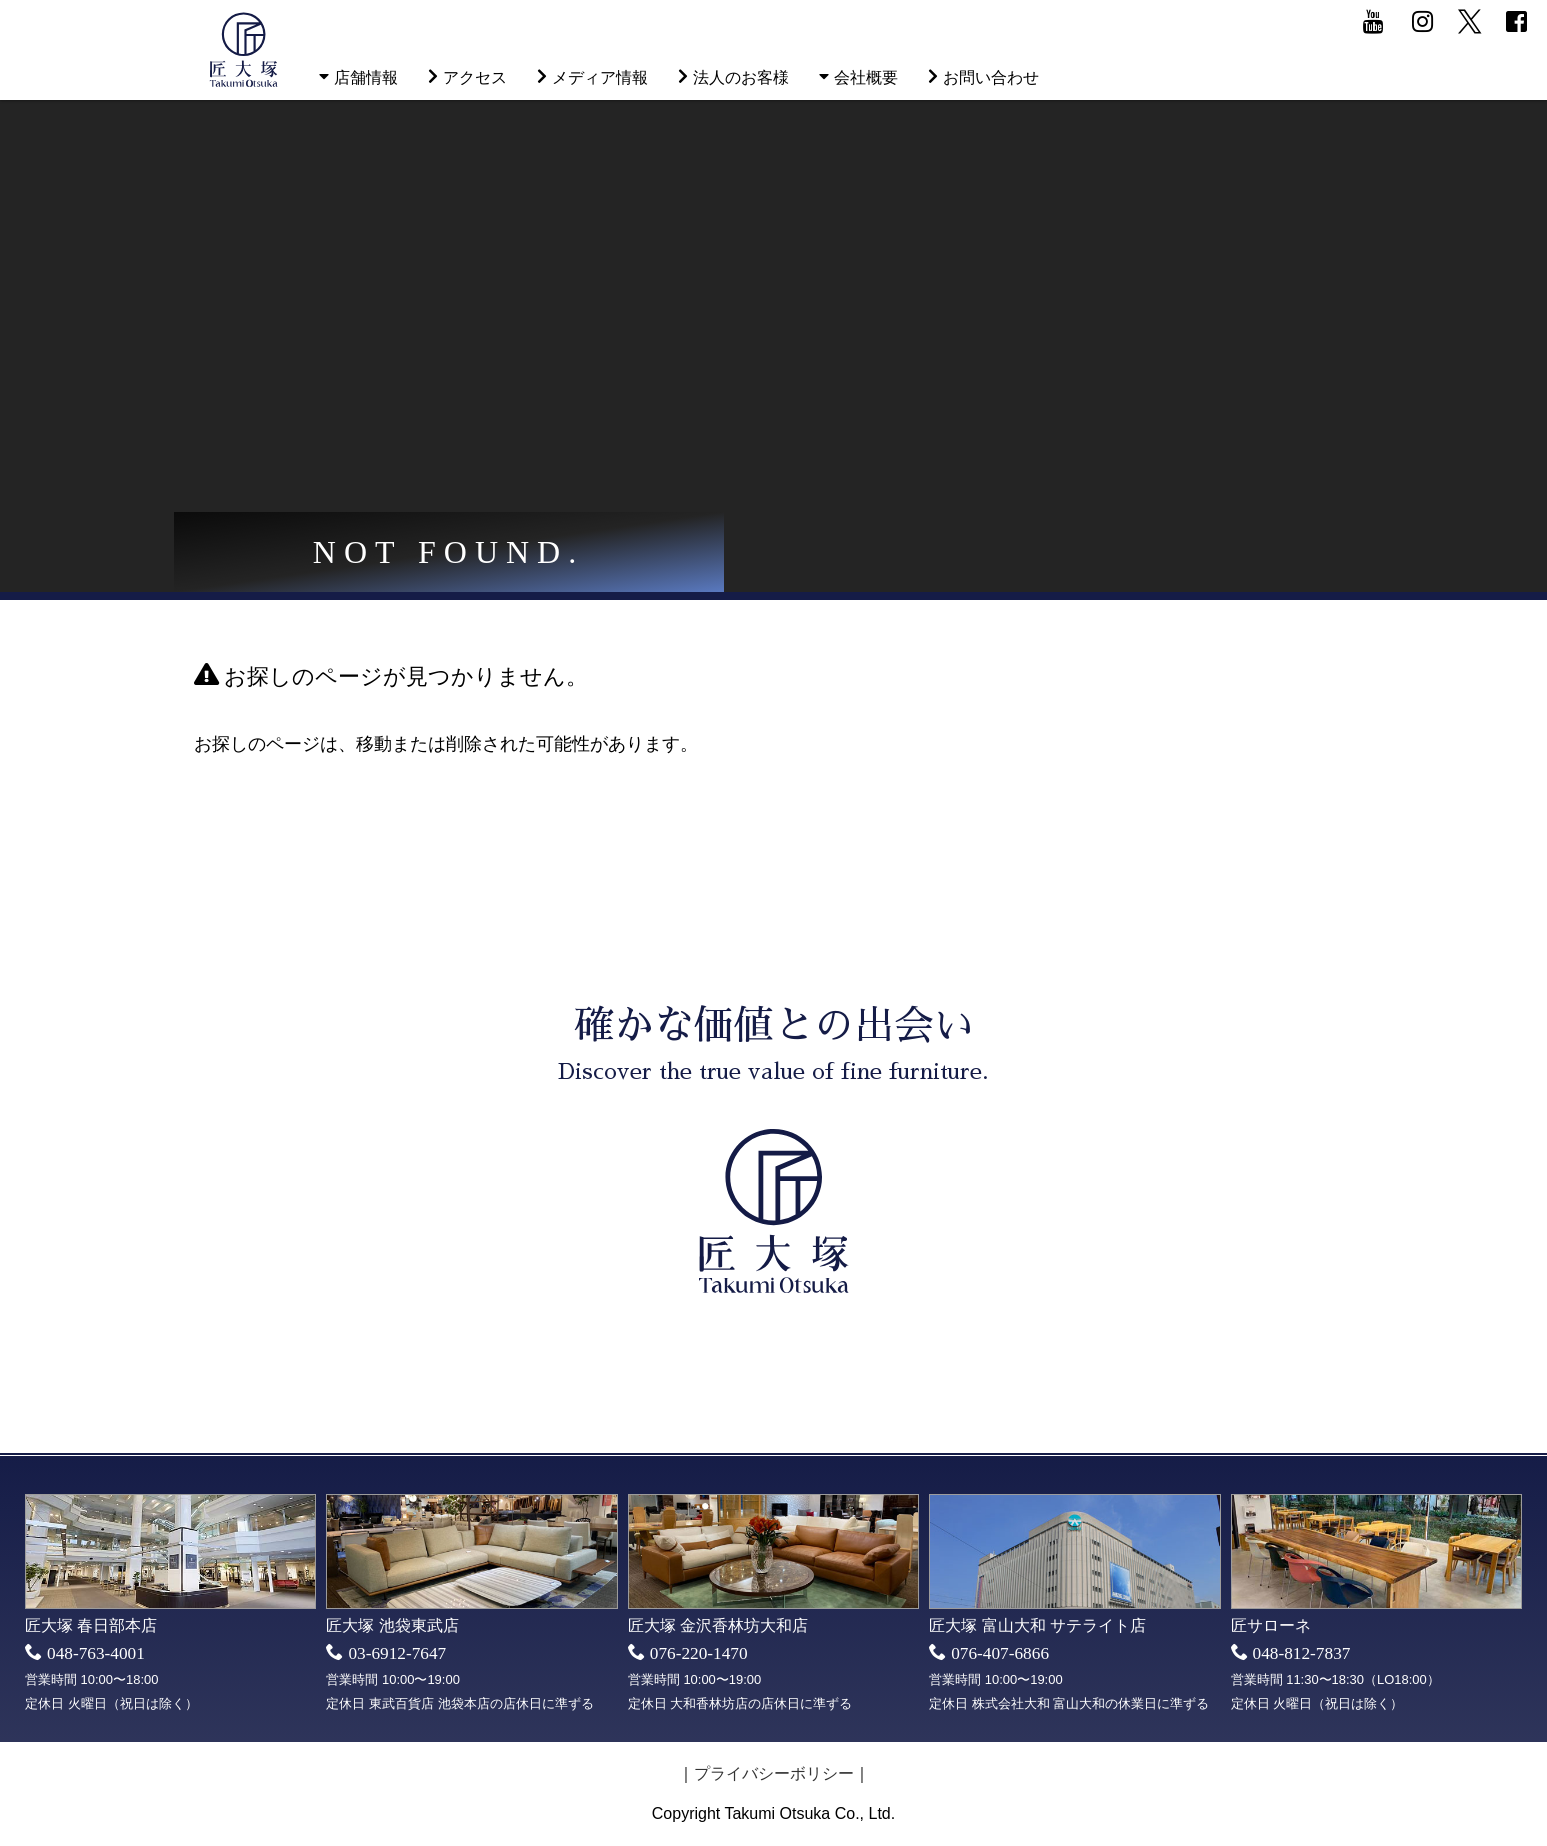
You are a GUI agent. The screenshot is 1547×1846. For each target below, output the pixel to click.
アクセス (475, 77)
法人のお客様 (741, 77)
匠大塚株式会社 (244, 50)
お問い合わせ (991, 77)
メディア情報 (600, 77)
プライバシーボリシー (774, 1773)
